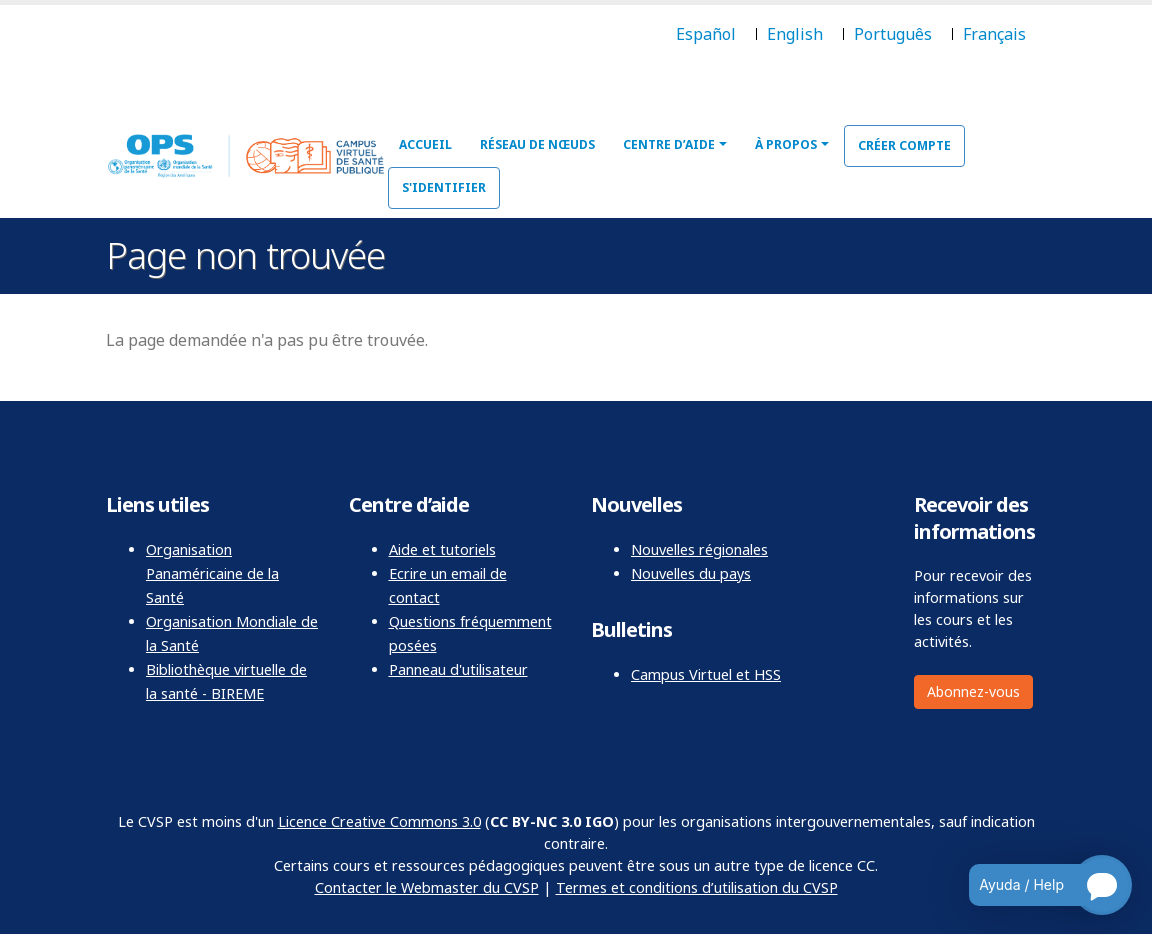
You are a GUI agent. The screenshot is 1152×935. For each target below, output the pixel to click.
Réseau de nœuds (537, 144)
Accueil (425, 144)
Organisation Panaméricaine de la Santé (212, 573)
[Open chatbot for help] (1035, 885)
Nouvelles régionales (699, 549)
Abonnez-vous (973, 691)
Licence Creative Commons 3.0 (379, 821)
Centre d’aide (669, 144)
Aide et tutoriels (442, 549)
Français (994, 34)
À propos (786, 144)
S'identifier (444, 187)
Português (893, 34)
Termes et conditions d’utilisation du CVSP (697, 887)
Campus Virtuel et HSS (706, 674)
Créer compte (904, 145)
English (795, 34)
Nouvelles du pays (691, 573)
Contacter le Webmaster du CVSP (427, 887)
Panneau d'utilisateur (458, 669)
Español (706, 34)
